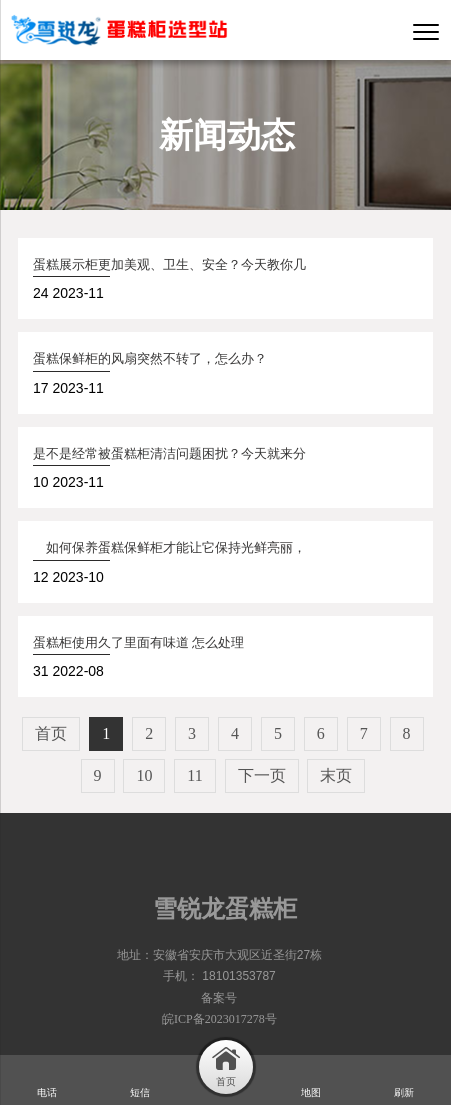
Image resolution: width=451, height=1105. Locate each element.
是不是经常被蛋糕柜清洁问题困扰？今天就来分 (169, 453)
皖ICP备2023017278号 (219, 1019)
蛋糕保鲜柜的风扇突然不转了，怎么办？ (150, 358)
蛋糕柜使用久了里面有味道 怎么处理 (138, 642)
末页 (336, 775)
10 (144, 775)
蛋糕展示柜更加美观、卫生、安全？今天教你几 (169, 264)
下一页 (262, 775)
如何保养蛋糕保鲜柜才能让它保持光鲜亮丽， (169, 547)
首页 (51, 733)
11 (194, 775)
